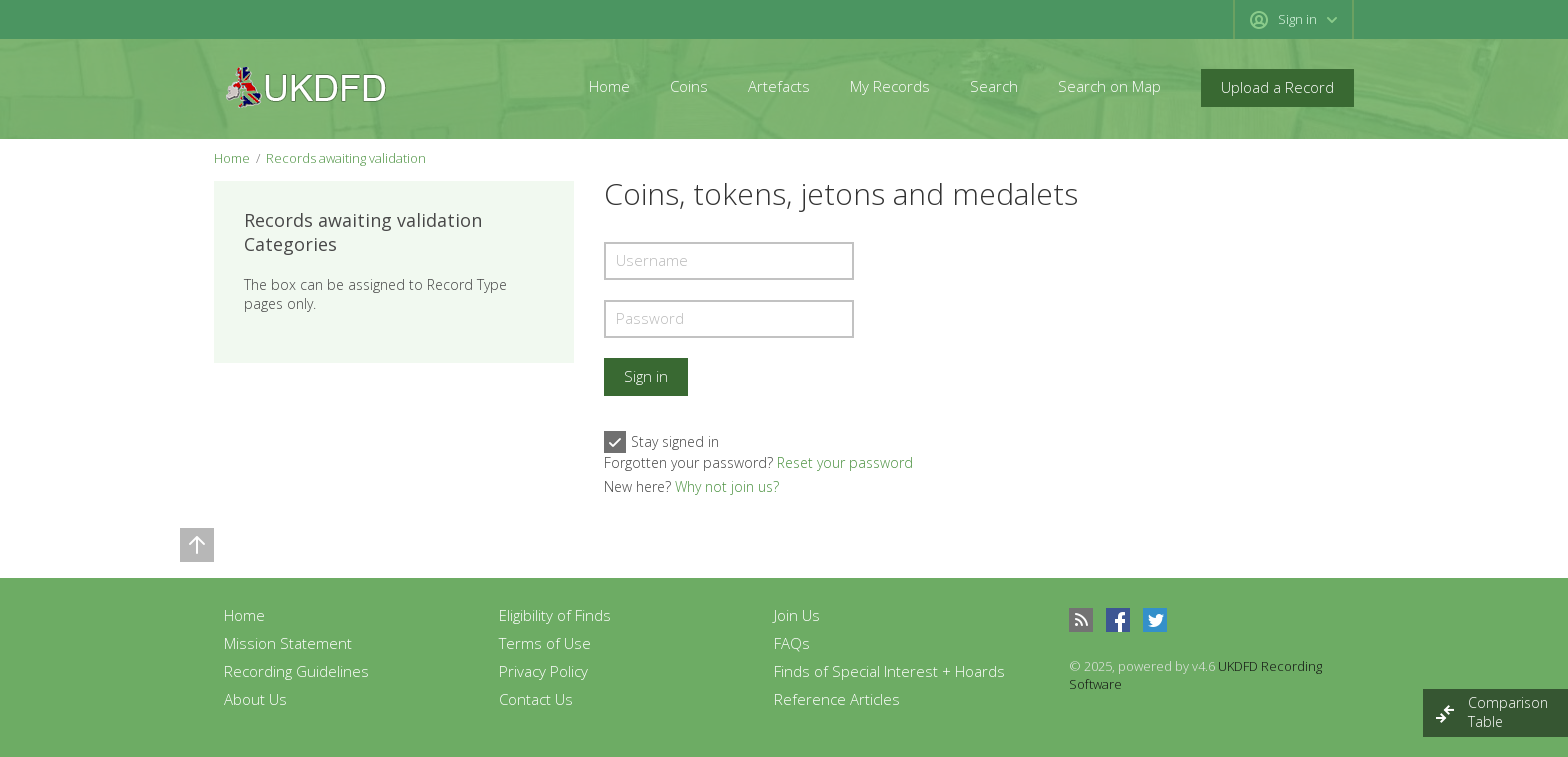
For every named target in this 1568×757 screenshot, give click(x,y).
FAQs (792, 643)
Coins (689, 86)
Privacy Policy (543, 671)
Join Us (797, 615)
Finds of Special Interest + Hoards (889, 671)
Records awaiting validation (346, 158)
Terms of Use (545, 643)
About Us (255, 699)
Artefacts (779, 86)
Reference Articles (837, 699)
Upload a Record (1277, 87)
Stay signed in (661, 442)
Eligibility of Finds (555, 615)
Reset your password (845, 462)
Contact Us (536, 699)
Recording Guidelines (296, 671)
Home (609, 86)
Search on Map (1109, 86)
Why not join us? (727, 486)
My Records (890, 86)
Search (994, 86)
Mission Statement (288, 643)
